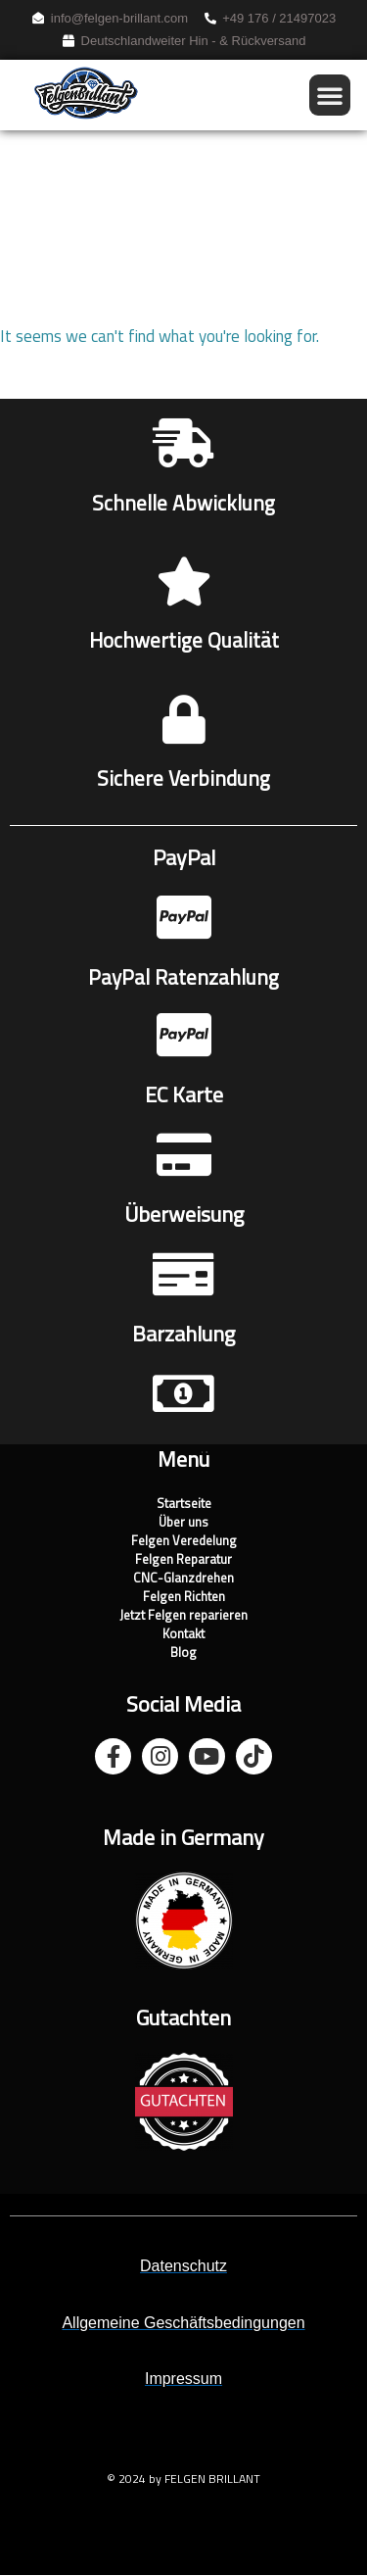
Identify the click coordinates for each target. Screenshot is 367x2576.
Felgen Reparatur (183, 1560)
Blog (183, 1653)
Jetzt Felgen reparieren (183, 1616)
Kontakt (183, 1634)
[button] (329, 95)
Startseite (184, 1504)
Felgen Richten (184, 1597)
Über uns (183, 1523)
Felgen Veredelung (184, 1541)
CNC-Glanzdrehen (183, 1579)
